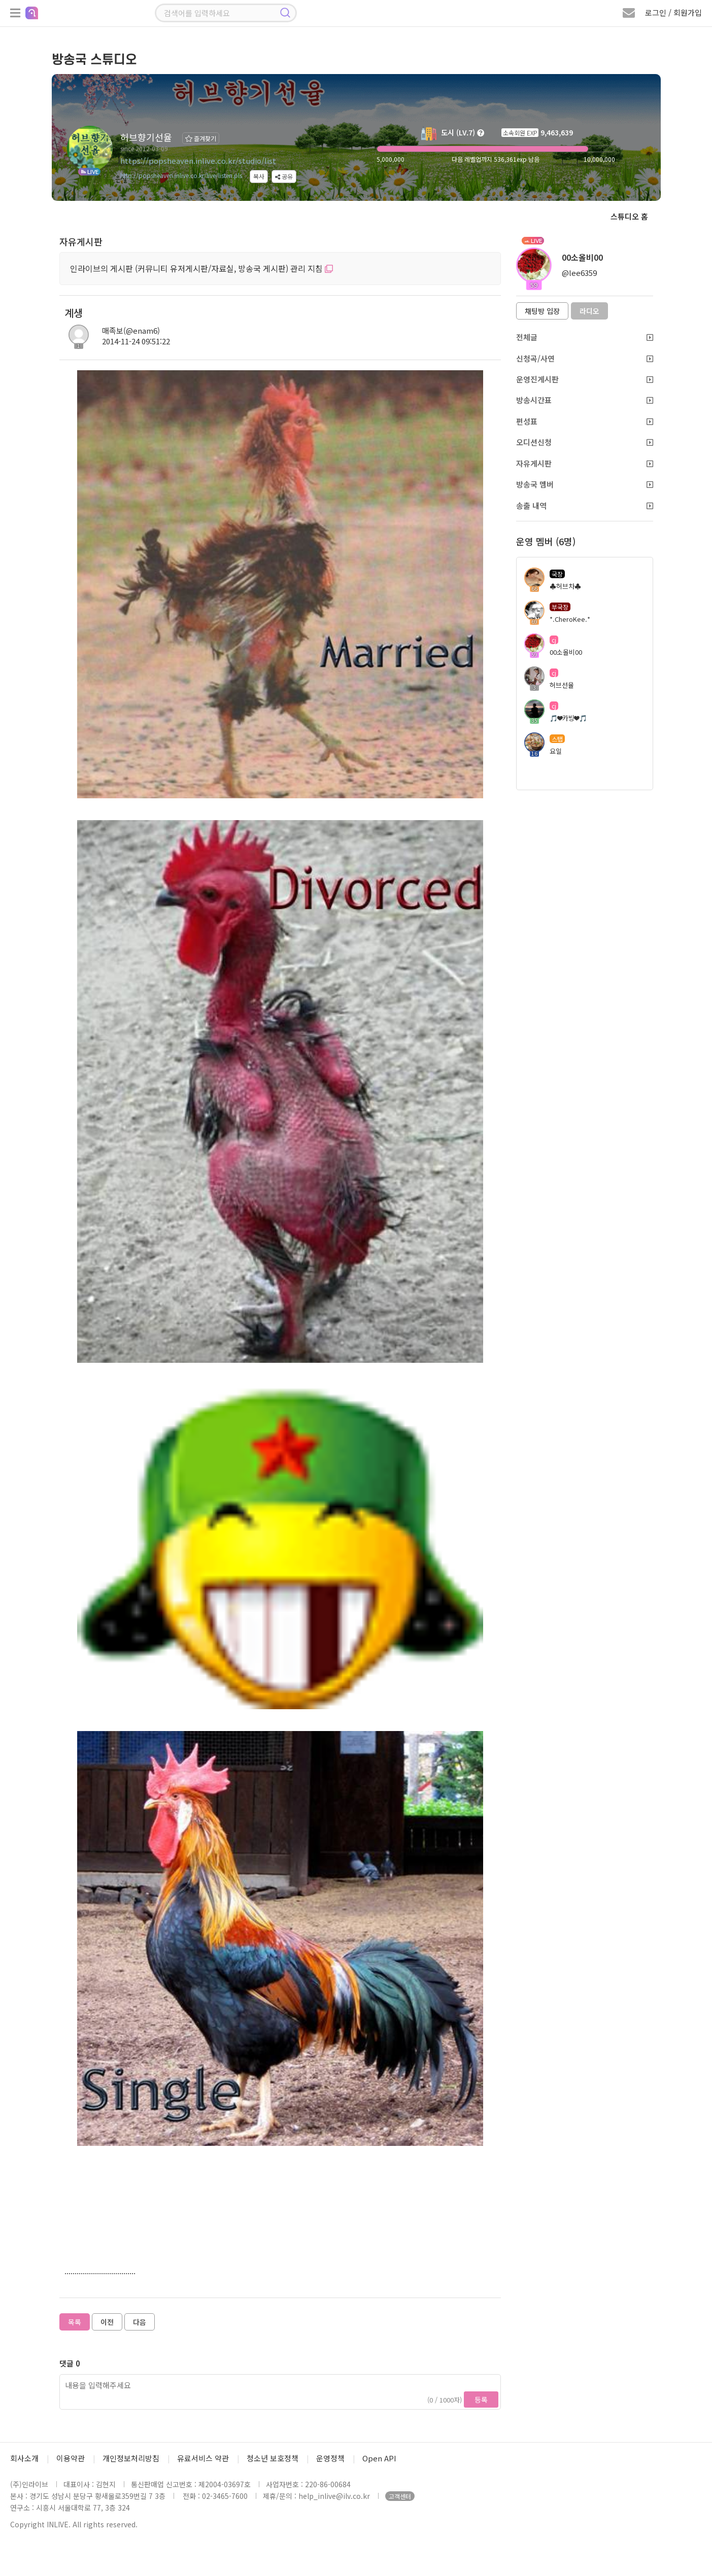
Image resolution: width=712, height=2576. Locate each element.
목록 (74, 2322)
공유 (284, 176)
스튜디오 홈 (629, 216)
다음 (139, 2322)
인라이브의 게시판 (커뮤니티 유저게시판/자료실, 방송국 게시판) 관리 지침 (201, 268)
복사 (258, 176)
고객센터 (400, 2496)
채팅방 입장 (542, 311)
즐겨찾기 (200, 138)
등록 (481, 2399)
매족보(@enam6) (131, 330)
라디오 (589, 311)
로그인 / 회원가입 (673, 12)
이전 (107, 2322)
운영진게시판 (584, 379)
